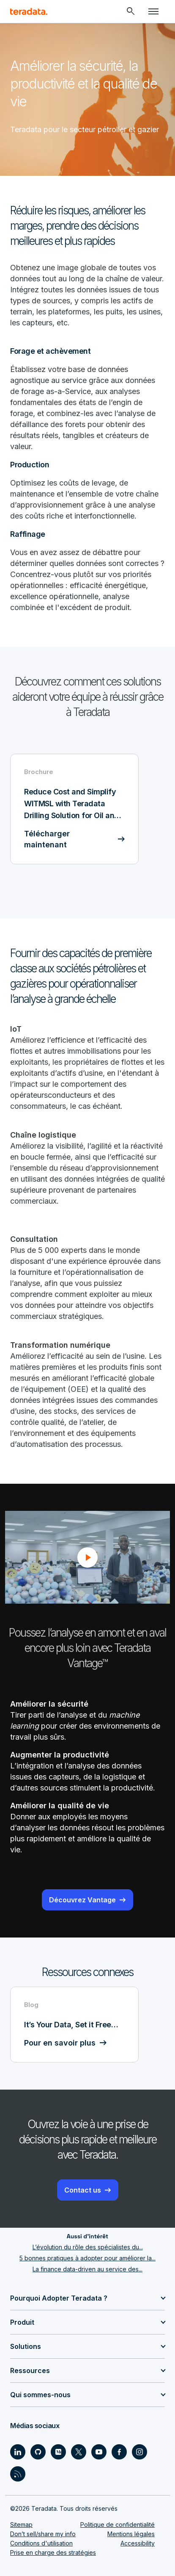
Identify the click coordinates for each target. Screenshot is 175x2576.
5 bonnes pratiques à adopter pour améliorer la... (87, 2258)
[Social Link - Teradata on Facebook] (119, 2451)
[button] (87, 1557)
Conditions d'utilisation (41, 2543)
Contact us (82, 2190)
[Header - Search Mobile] (130, 11)
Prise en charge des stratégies (53, 2552)
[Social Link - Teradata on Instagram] (139, 2451)
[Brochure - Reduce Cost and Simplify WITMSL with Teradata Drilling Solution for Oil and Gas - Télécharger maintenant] (74, 809)
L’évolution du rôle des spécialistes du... (88, 2247)
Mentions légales (131, 2533)
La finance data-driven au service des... (87, 2269)
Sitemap (21, 2524)
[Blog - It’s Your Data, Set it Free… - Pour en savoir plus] (74, 2025)
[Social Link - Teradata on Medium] (58, 2451)
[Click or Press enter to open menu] (153, 11)
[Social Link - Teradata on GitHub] (38, 2451)
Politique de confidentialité (117, 2524)
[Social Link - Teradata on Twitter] (78, 2451)
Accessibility (137, 2543)
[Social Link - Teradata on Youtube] (99, 2451)
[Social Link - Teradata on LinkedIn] (17, 2451)
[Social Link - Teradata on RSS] (17, 2474)
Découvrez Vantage (82, 1900)
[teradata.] (28, 11)
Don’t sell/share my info (43, 2533)
